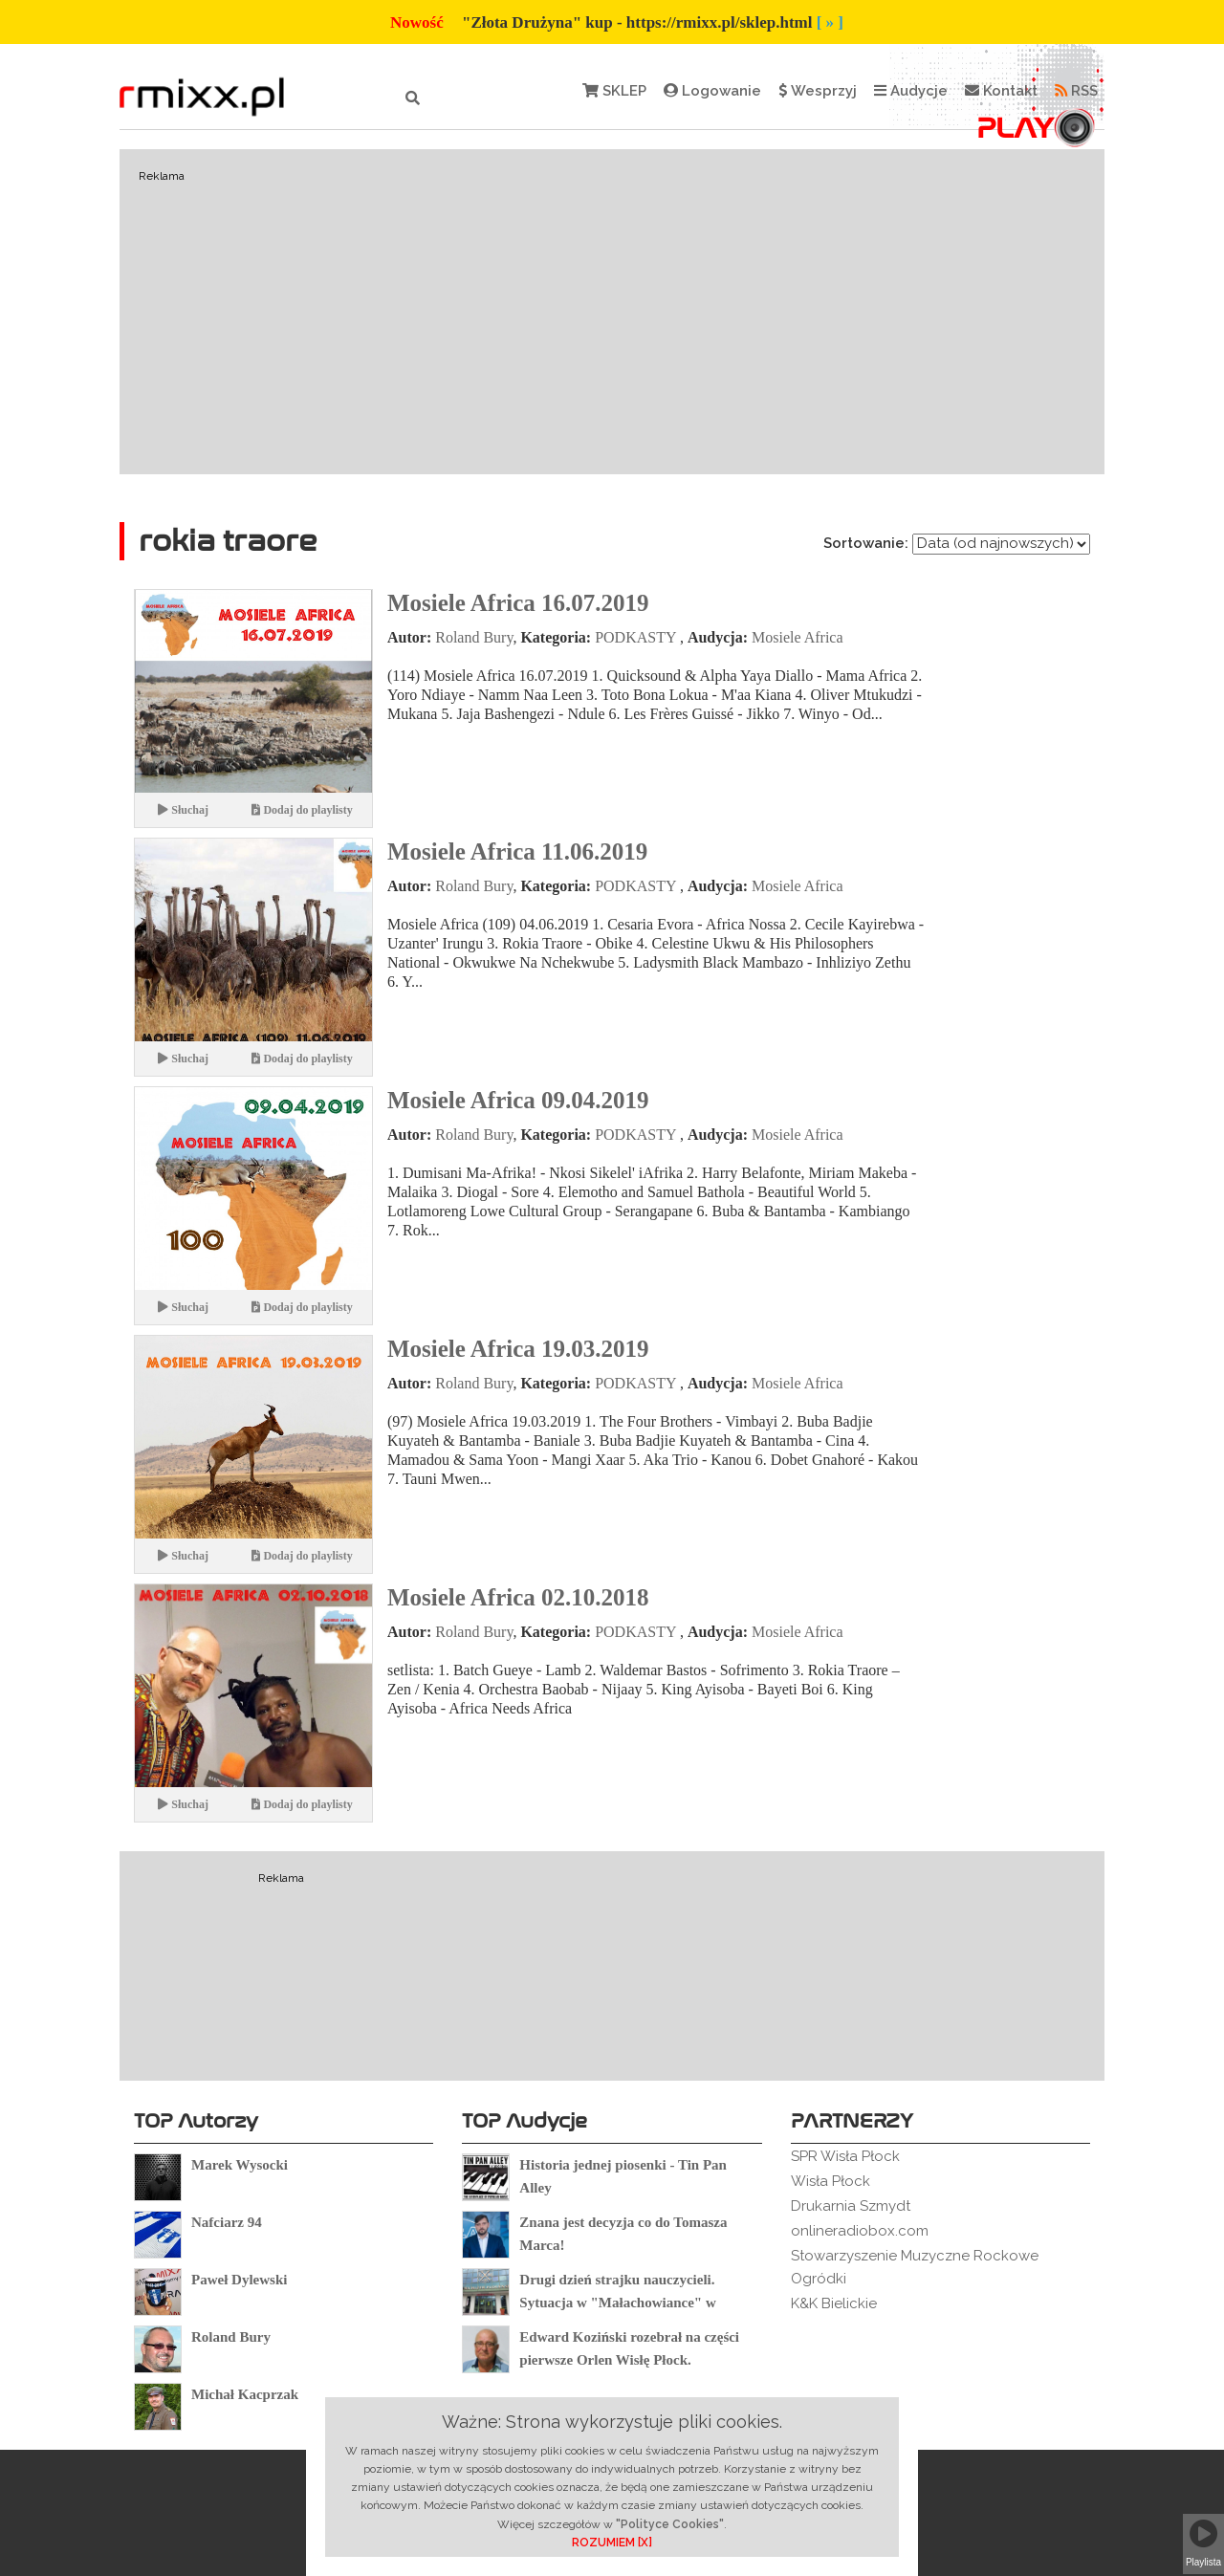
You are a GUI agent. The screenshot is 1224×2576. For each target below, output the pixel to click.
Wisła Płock (830, 2181)
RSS (1076, 90)
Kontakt (1001, 90)
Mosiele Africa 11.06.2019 (517, 851)
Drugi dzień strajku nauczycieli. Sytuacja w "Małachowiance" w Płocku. (617, 2302)
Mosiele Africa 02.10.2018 (518, 1597)
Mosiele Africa (797, 637)
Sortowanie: (865, 543)
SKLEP (614, 90)
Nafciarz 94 (226, 2222)
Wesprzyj (817, 90)
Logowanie (712, 90)
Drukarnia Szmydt (850, 2206)
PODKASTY (635, 637)
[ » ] (830, 22)
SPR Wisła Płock (845, 2156)
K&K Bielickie (834, 2303)
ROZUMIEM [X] (612, 2542)
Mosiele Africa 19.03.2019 (518, 1349)
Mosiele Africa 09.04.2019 (518, 1100)
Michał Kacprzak (244, 2394)
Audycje (911, 90)
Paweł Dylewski (239, 2279)
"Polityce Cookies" (670, 2524)
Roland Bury (474, 637)
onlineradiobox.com (860, 2230)
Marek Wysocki (239, 2164)
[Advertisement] (612, 311)
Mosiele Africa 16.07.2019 (518, 603)
